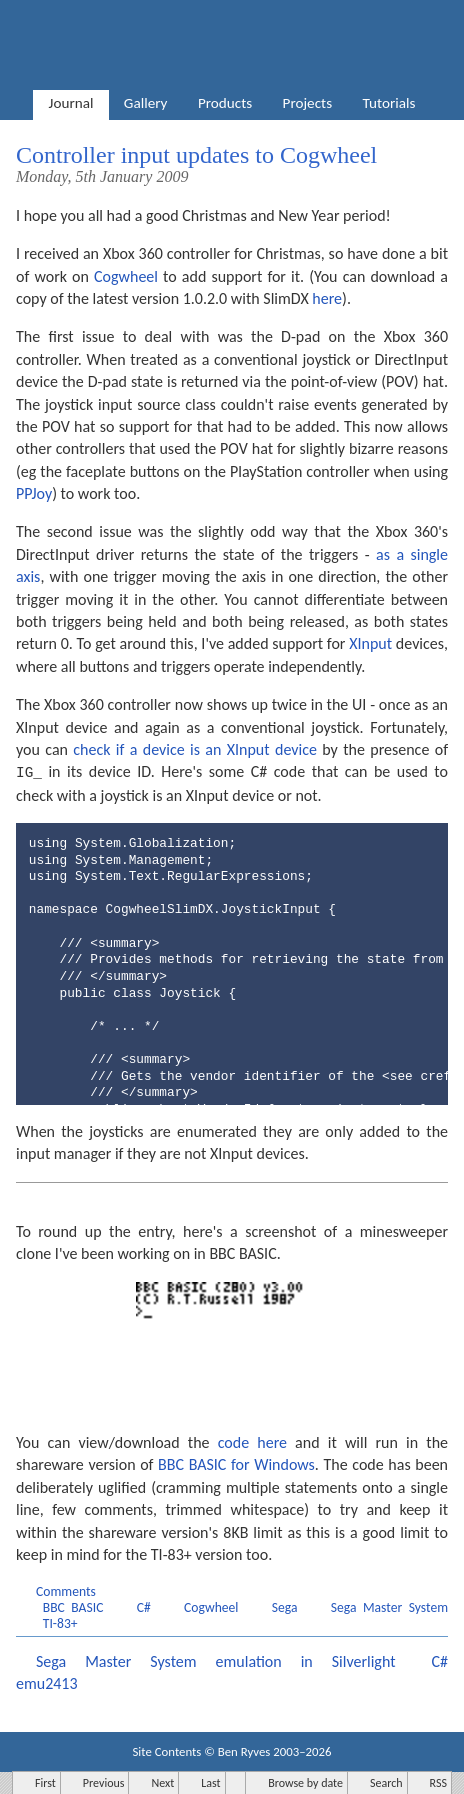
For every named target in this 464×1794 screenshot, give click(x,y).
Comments (66, 1590)
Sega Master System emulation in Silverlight (216, 1660)
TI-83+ (60, 1622)
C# (144, 1606)
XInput (370, 643)
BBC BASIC (73, 1606)
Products (225, 103)
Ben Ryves (244, 1750)
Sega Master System (389, 1606)
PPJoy (34, 493)
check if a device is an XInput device (195, 749)
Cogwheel (126, 276)
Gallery (146, 103)
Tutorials (389, 103)
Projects (308, 103)
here (327, 298)
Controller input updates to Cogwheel (196, 155)
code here (252, 1441)
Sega (285, 1606)
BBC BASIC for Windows (236, 1463)
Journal (71, 103)
